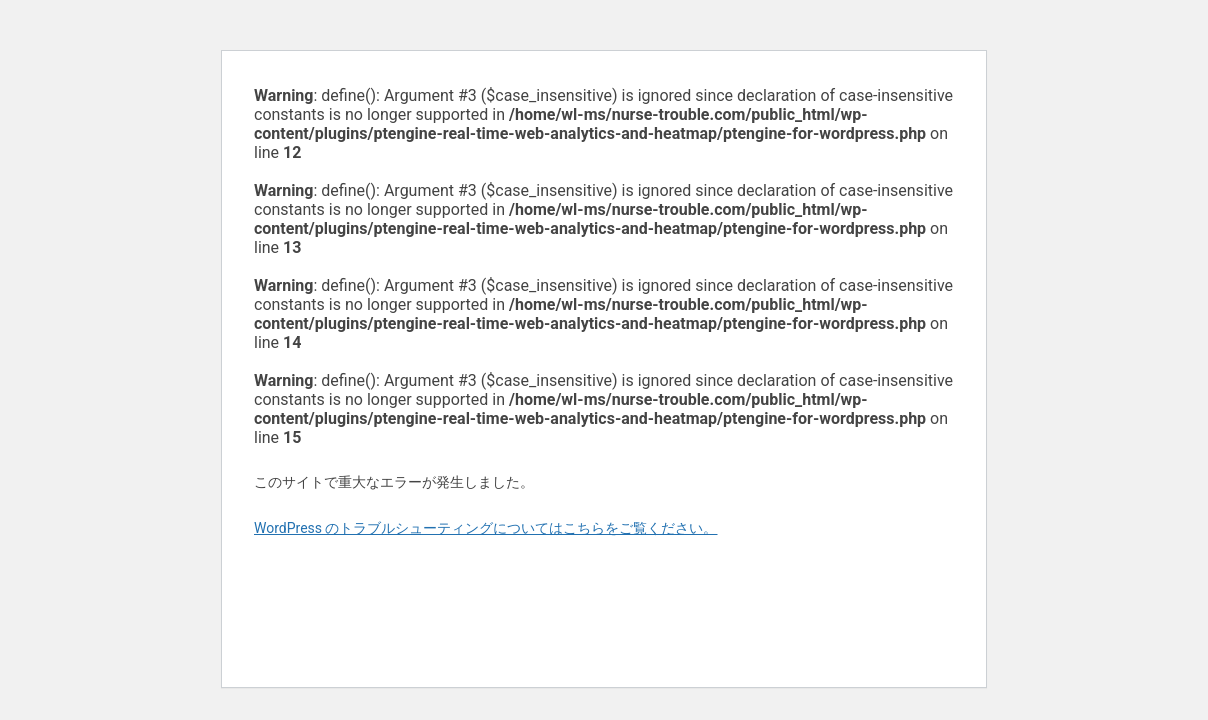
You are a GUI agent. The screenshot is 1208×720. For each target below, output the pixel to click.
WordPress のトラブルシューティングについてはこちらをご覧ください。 (486, 528)
